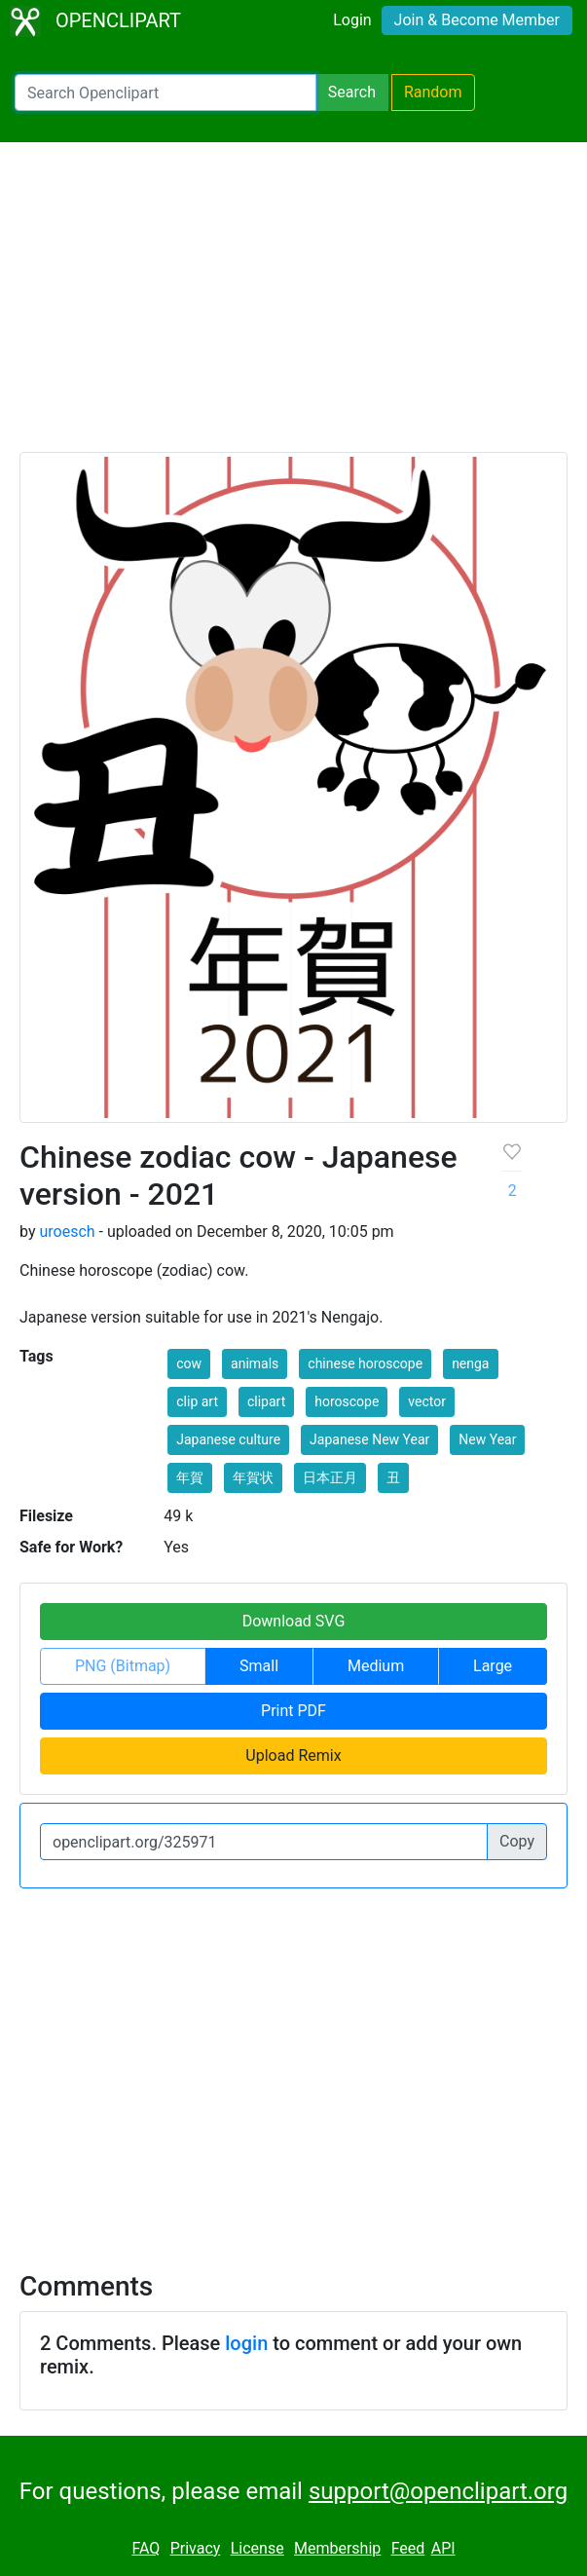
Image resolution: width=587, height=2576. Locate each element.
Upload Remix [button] (293, 1755)
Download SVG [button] (294, 1621)
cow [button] (189, 1363)
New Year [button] (487, 1439)
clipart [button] (266, 1401)
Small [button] (258, 1666)
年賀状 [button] (253, 1477)
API (443, 2548)
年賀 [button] (189, 1477)
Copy (516, 1841)
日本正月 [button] (330, 1477)
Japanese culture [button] (228, 1439)
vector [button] (427, 1401)
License (257, 2548)
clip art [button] (197, 1401)
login (246, 2343)
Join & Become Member (477, 20)
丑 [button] (393, 1477)
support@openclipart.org (438, 2491)
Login (352, 20)
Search (352, 92)
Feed (408, 2548)
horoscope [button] (346, 1401)
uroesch (66, 1231)
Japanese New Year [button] (369, 1439)
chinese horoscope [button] (365, 1363)
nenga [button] (470, 1363)
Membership (337, 2548)
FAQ (145, 2548)
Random (433, 92)
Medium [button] (376, 1666)
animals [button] (254, 1363)
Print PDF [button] (293, 1710)
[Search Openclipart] (165, 92)
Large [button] (492, 1666)
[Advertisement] (293, 305)
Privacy (195, 2548)
